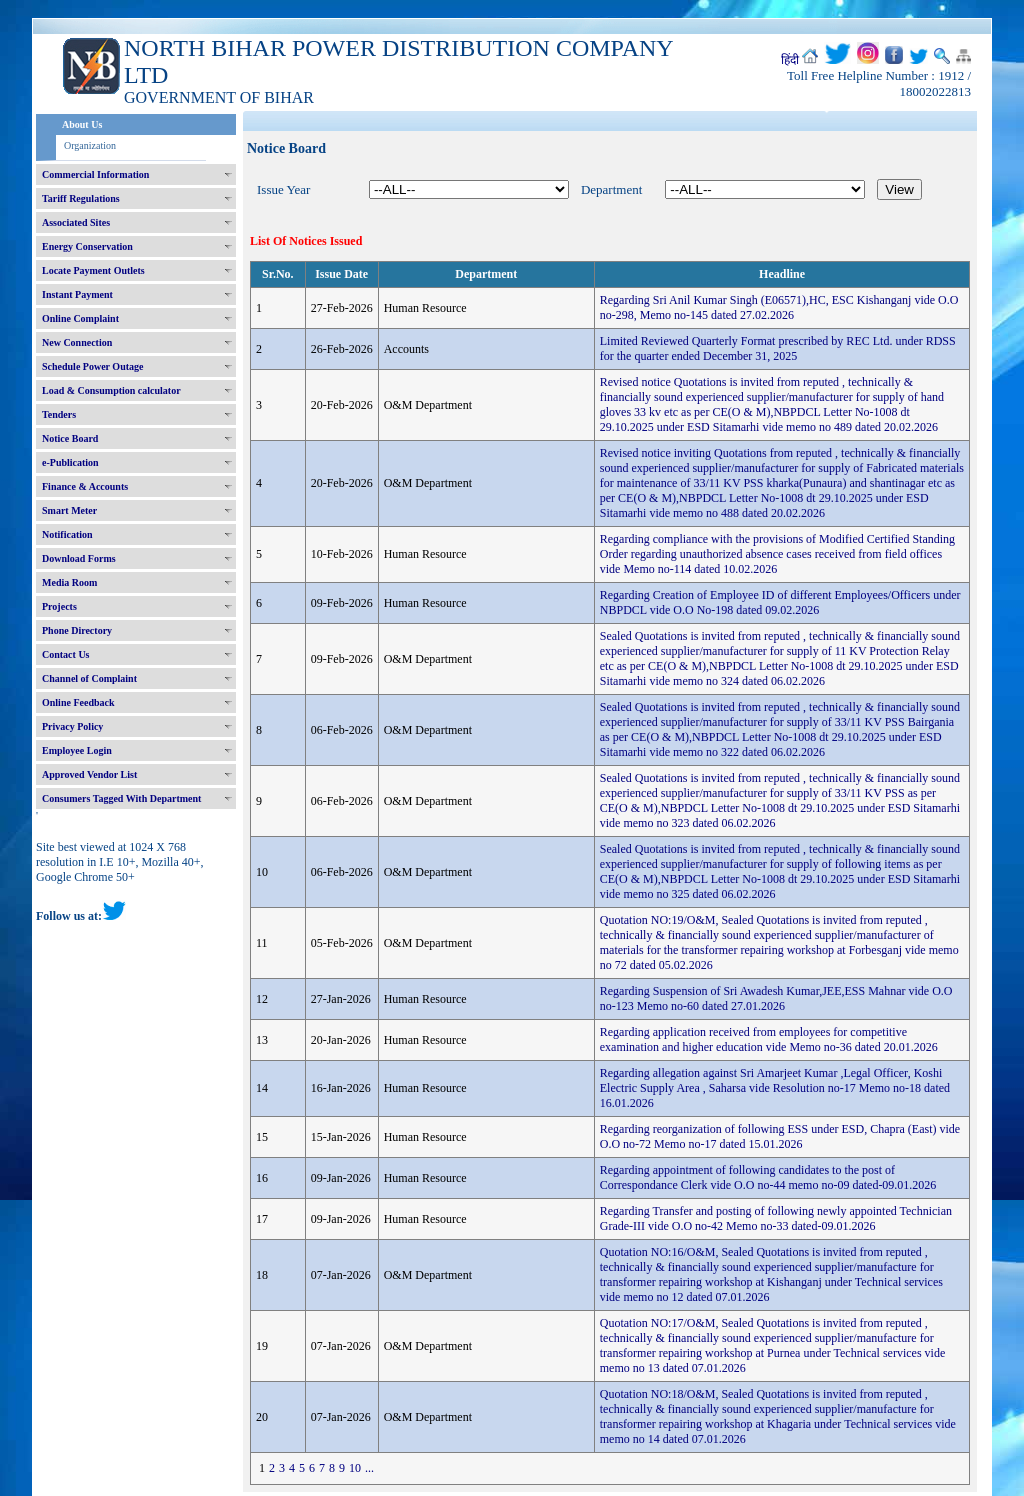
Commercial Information (95, 174)
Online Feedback (78, 702)
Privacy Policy (72, 726)
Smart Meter (69, 510)
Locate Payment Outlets (93, 270)
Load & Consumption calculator (111, 390)
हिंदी (790, 60)
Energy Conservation (87, 246)
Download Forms (79, 558)
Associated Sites (76, 222)
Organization (90, 145)
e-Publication (70, 462)
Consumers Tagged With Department (121, 798)
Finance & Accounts (85, 486)
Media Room (69, 582)
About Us (82, 124)
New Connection (77, 342)
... (369, 1468)
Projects (59, 606)
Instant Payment (77, 294)
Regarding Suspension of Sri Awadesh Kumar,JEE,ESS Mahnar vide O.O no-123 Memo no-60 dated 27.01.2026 (776, 998)
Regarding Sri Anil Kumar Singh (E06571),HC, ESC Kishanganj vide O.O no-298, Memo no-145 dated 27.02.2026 (779, 307)
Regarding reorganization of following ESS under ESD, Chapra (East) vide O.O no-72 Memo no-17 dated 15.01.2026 (780, 1136)
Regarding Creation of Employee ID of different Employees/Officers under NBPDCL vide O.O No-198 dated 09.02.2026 (780, 602)
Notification (67, 534)
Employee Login (77, 750)
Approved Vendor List (89, 774)
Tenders (59, 414)
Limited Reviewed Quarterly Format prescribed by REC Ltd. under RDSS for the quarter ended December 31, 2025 (778, 348)
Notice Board (70, 438)
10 (355, 1468)
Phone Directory (77, 630)
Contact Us (66, 654)
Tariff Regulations (81, 198)
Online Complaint (80, 318)
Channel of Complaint (89, 678)
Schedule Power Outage (92, 366)
